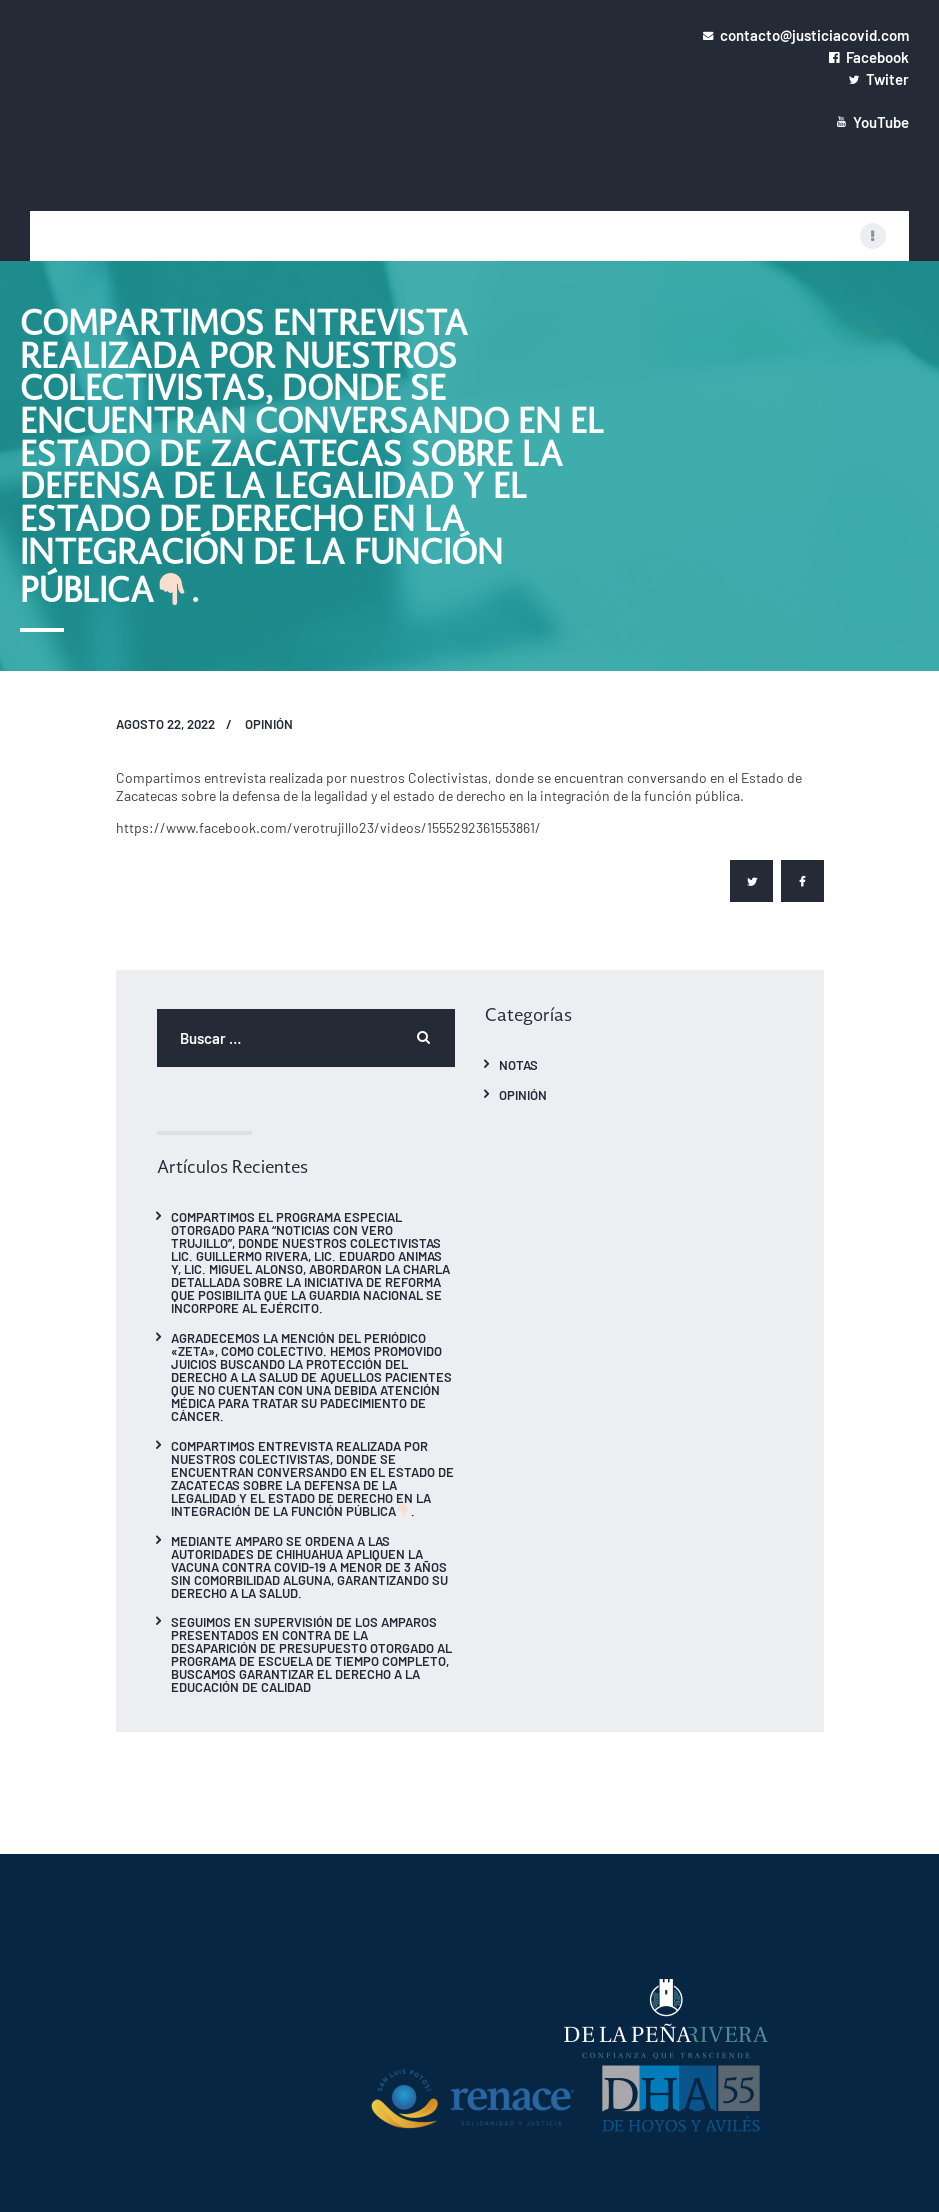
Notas (518, 1064)
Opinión (269, 723)
